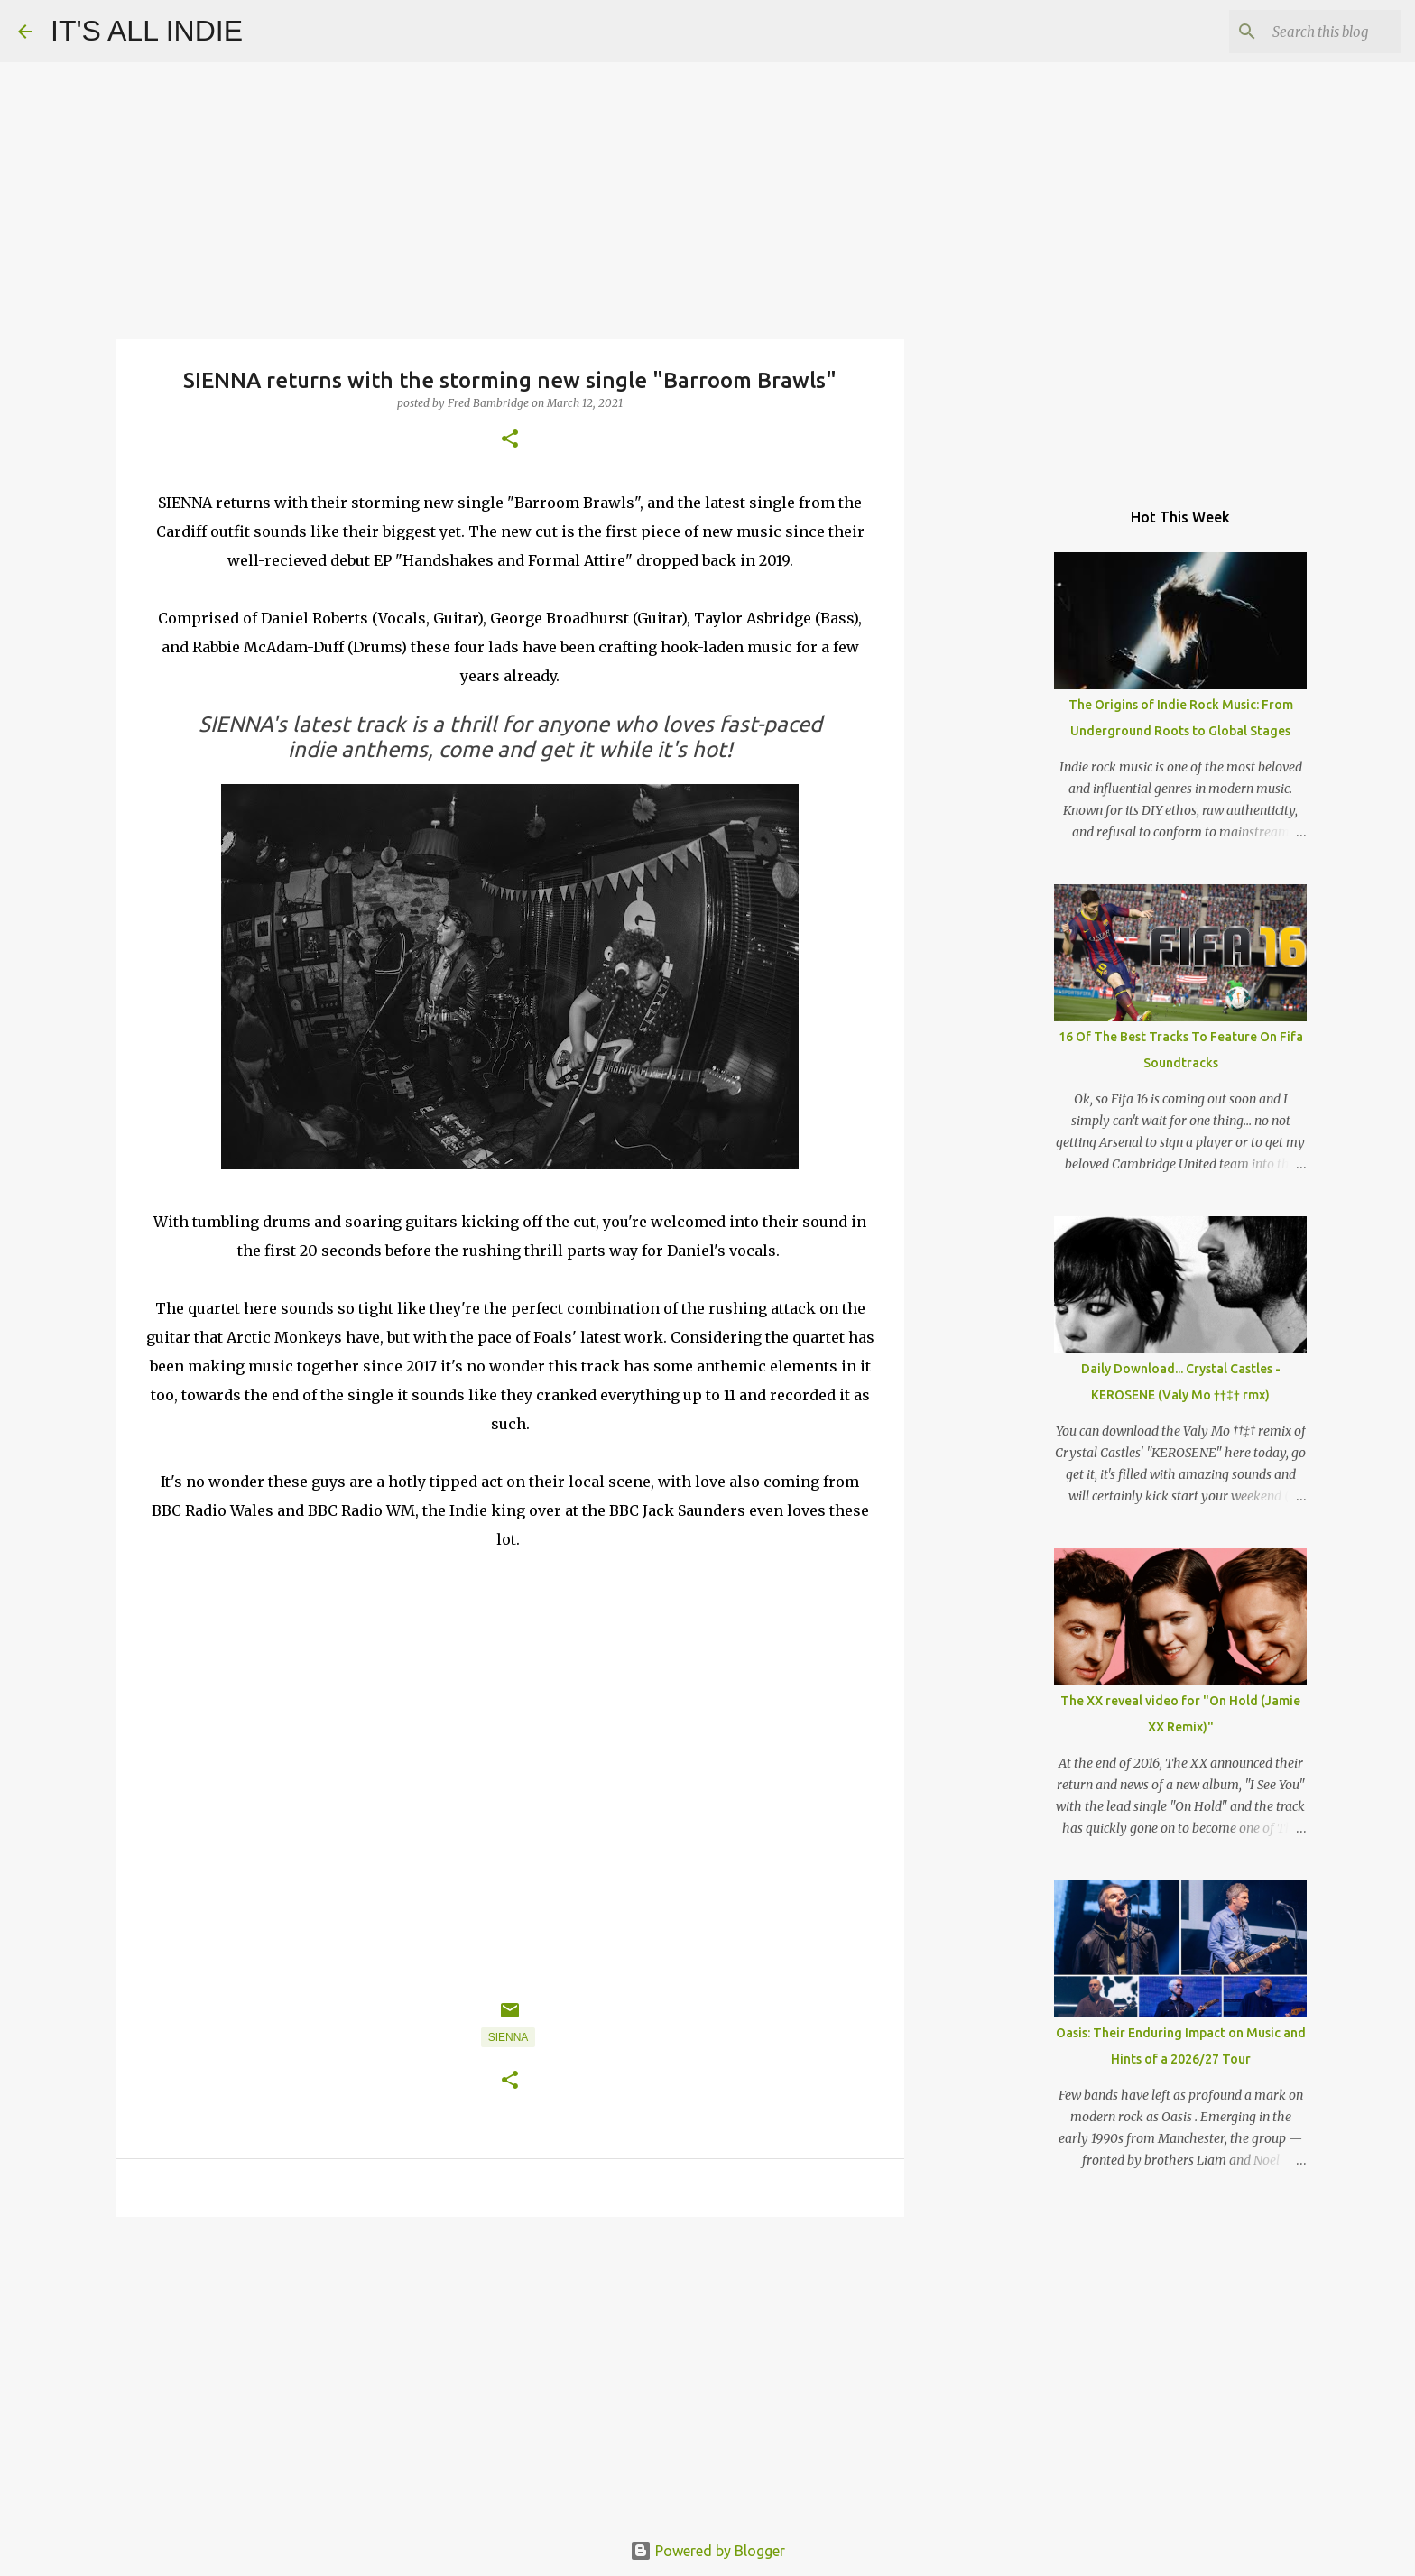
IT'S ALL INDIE (147, 30)
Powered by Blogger (707, 2551)
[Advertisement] (509, 2370)
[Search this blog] (1306, 31)
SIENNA (508, 2037)
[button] (510, 440)
